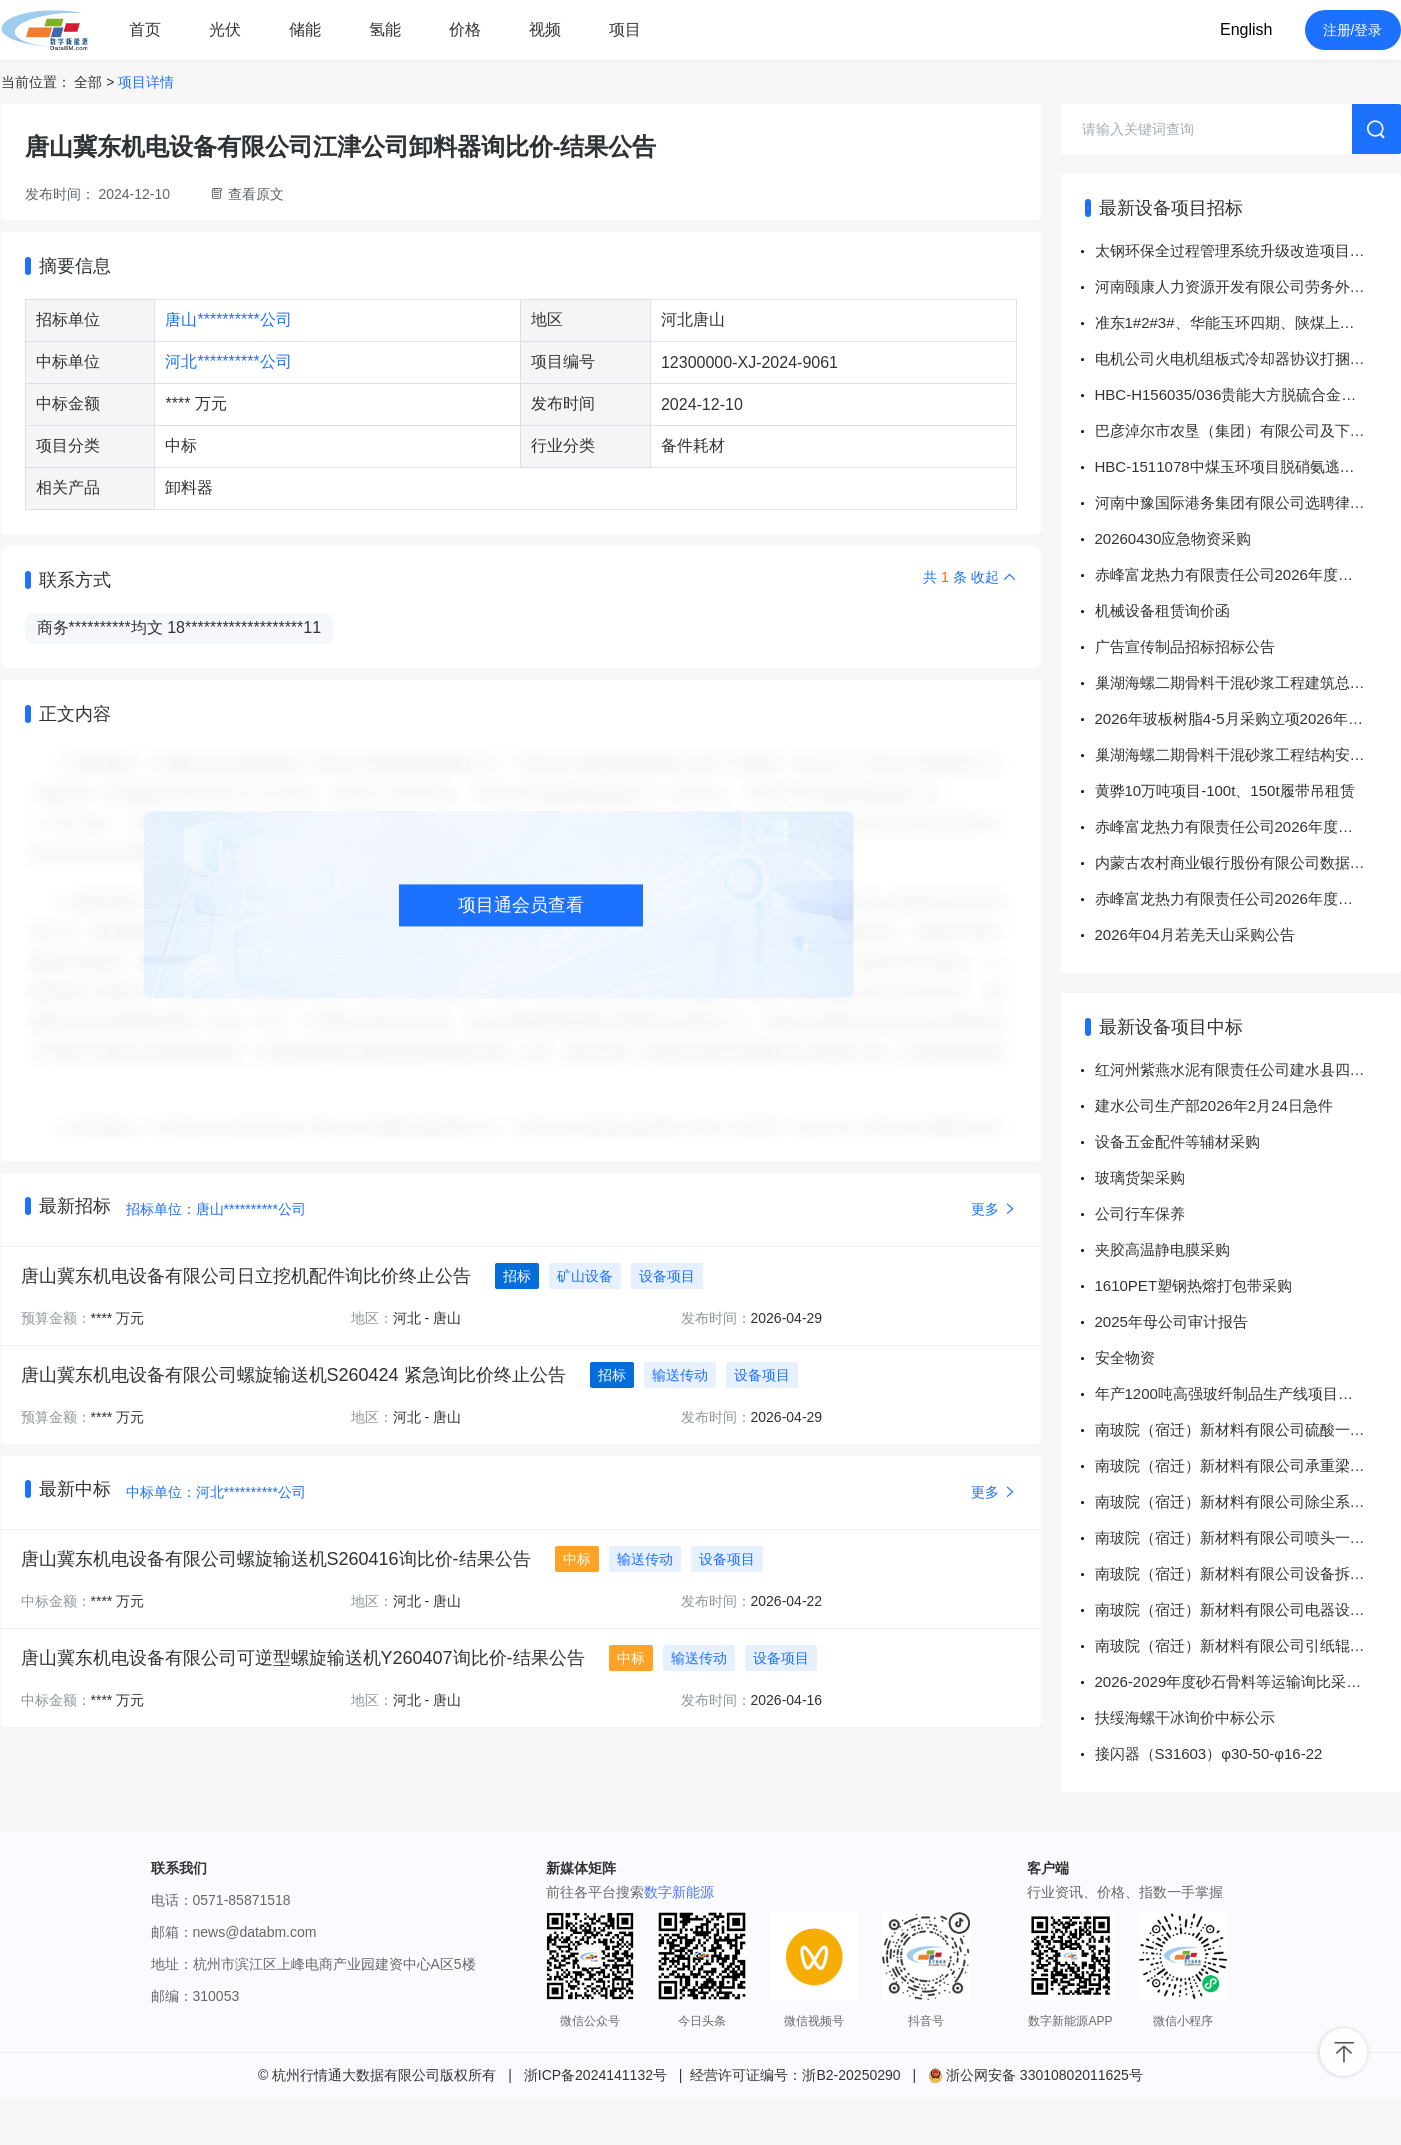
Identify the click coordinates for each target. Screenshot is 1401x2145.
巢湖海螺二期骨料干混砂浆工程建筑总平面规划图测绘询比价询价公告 (1248, 682)
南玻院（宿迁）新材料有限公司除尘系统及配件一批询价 (1248, 1501)
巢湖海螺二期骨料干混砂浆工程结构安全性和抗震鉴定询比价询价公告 (1248, 754)
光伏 (225, 29)
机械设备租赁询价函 (1162, 610)
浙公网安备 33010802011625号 (1035, 2075)
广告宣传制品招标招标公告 (1185, 646)
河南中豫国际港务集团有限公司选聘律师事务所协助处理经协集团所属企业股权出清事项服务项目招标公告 (1248, 502)
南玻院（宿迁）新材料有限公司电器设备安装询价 (1248, 1609)
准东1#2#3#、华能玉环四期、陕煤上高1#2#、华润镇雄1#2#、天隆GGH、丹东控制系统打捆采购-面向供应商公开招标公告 (1248, 322)
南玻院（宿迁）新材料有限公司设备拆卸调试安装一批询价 (1248, 1573)
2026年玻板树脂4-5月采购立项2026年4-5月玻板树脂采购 (1248, 718)
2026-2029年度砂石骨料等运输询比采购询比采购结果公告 (1248, 1681)
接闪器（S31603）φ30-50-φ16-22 (1209, 1753)
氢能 (385, 29)
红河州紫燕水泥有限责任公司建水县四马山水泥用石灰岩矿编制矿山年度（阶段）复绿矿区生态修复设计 (1248, 1069)
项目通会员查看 (521, 905)
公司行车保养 (1140, 1213)
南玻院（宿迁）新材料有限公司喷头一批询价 (1245, 1537)
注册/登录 (1353, 30)
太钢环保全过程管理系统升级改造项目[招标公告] (1248, 250)
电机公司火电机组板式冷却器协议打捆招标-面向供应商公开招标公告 (1248, 358)
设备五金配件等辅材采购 (1177, 1141)
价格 (465, 29)
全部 (88, 82)
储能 (305, 29)
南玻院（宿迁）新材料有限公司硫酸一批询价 (1245, 1429)
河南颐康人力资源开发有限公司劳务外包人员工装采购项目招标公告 (1248, 286)
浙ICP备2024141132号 (595, 2075)
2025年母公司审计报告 (1171, 1321)
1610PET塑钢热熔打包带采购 (1194, 1285)
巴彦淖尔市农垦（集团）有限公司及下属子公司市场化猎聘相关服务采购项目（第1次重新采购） (1248, 430)
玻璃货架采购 (1140, 1177)
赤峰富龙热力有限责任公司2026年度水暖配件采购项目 (1248, 574)
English (1246, 29)
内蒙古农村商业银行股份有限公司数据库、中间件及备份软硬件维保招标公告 (1248, 862)
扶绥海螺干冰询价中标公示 (1185, 1717)
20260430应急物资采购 (1173, 538)
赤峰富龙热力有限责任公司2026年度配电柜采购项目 (1248, 826)
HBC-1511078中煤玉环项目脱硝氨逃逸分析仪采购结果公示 (1248, 466)
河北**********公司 (228, 361)
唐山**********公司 (228, 319)
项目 (625, 29)
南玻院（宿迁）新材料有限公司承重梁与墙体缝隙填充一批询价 (1248, 1465)
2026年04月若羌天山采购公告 (1195, 934)
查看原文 (256, 194)
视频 (545, 29)
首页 (145, 29)
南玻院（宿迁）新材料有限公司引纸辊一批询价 (1248, 1645)
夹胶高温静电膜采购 (1162, 1249)
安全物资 (1125, 1357)
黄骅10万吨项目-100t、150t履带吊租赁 (1225, 790)
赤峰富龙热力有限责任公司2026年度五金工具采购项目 (1248, 898)
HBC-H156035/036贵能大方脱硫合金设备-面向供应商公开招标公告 (1248, 394)
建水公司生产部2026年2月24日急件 (1214, 1105)
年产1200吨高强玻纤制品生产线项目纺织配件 (1246, 1393)
